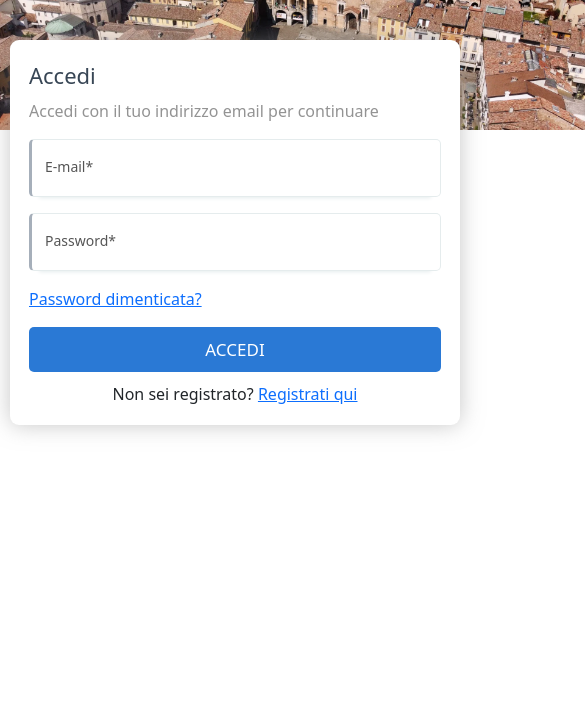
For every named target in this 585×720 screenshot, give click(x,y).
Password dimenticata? (115, 299)
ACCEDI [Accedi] (234, 349)
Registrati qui (308, 394)
